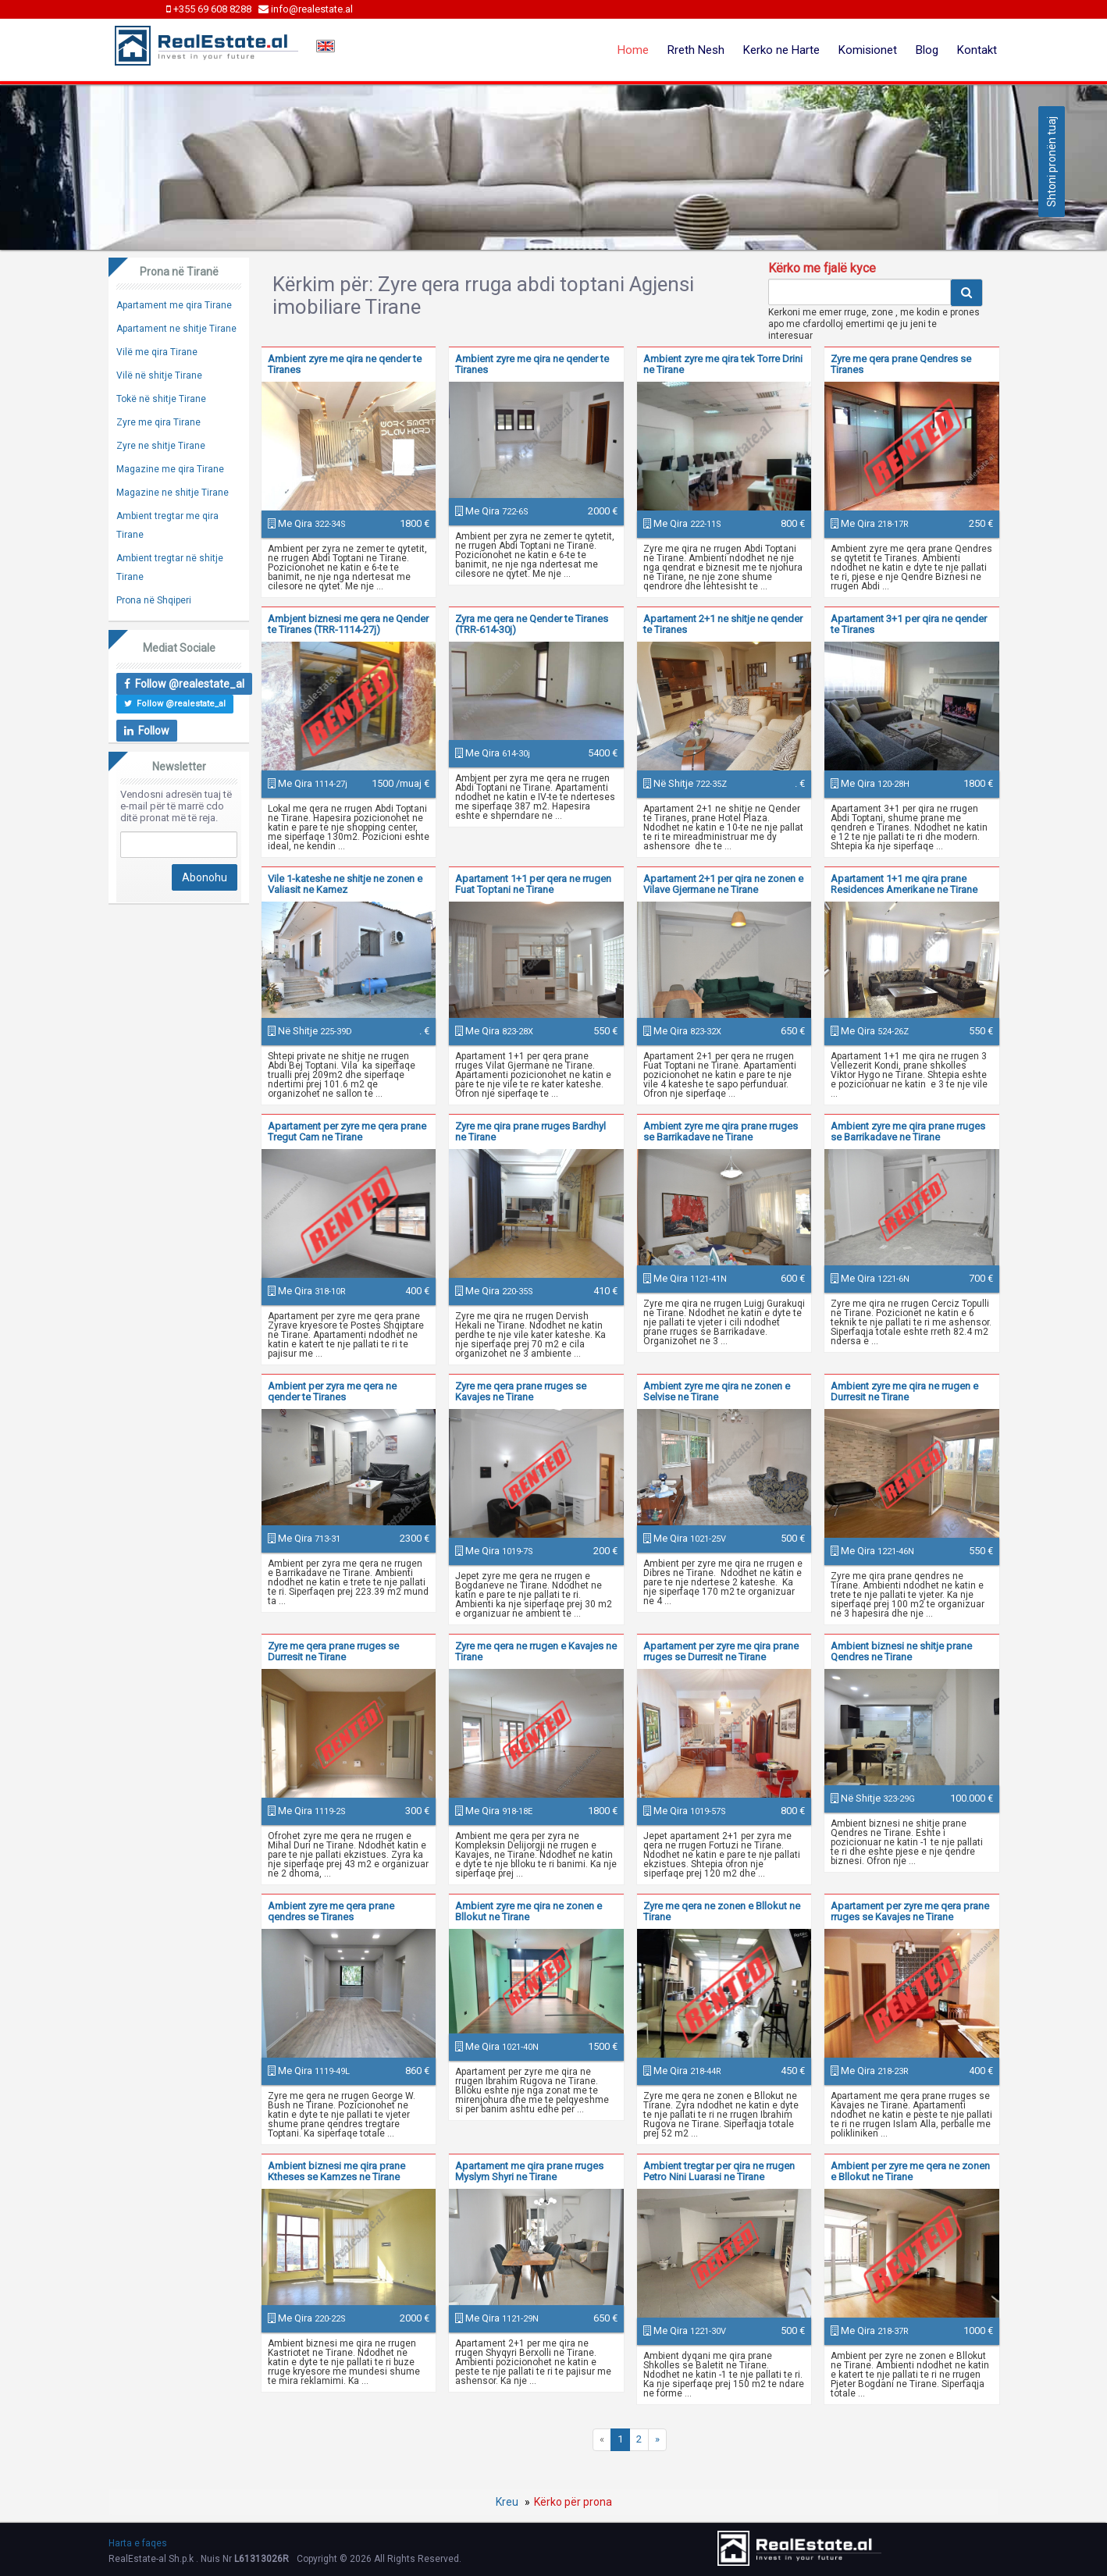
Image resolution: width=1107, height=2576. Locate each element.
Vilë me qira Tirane (157, 352)
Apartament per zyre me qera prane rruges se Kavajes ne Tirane (910, 1911)
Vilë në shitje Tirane (159, 375)
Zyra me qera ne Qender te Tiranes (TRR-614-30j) (531, 624)
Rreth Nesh (695, 50)
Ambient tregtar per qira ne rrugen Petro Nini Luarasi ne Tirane (719, 2171)
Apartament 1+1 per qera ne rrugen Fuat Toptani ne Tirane (533, 884)
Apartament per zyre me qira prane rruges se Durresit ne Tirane (721, 1651)
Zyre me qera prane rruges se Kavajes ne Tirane (520, 1391)
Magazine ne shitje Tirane (172, 492)
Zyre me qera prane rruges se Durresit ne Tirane (333, 1651)
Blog (927, 50)
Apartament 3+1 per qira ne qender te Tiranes (909, 624)
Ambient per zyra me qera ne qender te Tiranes (332, 1391)
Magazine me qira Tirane (170, 469)
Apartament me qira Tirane (174, 305)
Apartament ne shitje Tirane (176, 328)
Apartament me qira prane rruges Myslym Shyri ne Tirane (529, 2171)
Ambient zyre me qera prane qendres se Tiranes (331, 1911)
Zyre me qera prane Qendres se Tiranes (901, 364)
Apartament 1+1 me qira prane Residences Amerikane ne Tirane (904, 884)
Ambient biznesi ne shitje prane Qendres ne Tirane (901, 1651)
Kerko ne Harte (781, 50)
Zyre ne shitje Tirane (160, 445)
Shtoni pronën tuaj (1051, 161)
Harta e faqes (138, 2543)
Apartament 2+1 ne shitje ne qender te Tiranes (723, 624)
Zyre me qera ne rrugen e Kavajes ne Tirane (536, 1651)
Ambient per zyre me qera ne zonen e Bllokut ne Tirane (910, 2171)
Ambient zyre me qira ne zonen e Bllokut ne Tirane (528, 1911)
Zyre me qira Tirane (158, 422)
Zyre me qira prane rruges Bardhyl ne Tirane (530, 1131)
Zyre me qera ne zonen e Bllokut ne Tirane (721, 1911)
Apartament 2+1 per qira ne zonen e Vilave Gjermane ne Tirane (723, 884)
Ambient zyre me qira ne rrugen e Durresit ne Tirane (904, 1391)
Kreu (507, 2502)
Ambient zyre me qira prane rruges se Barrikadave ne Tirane (720, 1131)
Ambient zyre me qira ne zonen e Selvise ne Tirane (716, 1391)
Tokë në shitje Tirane (161, 398)
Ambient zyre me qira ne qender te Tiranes (345, 364)
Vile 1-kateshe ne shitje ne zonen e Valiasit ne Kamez (345, 884)
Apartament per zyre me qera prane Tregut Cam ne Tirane (347, 1131)
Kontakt (977, 50)
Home (633, 50)
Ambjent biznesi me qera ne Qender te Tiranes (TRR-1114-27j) (348, 624)
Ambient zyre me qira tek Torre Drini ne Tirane (723, 364)
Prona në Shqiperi (153, 600)
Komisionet (867, 50)
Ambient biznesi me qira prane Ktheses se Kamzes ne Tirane (336, 2171)
